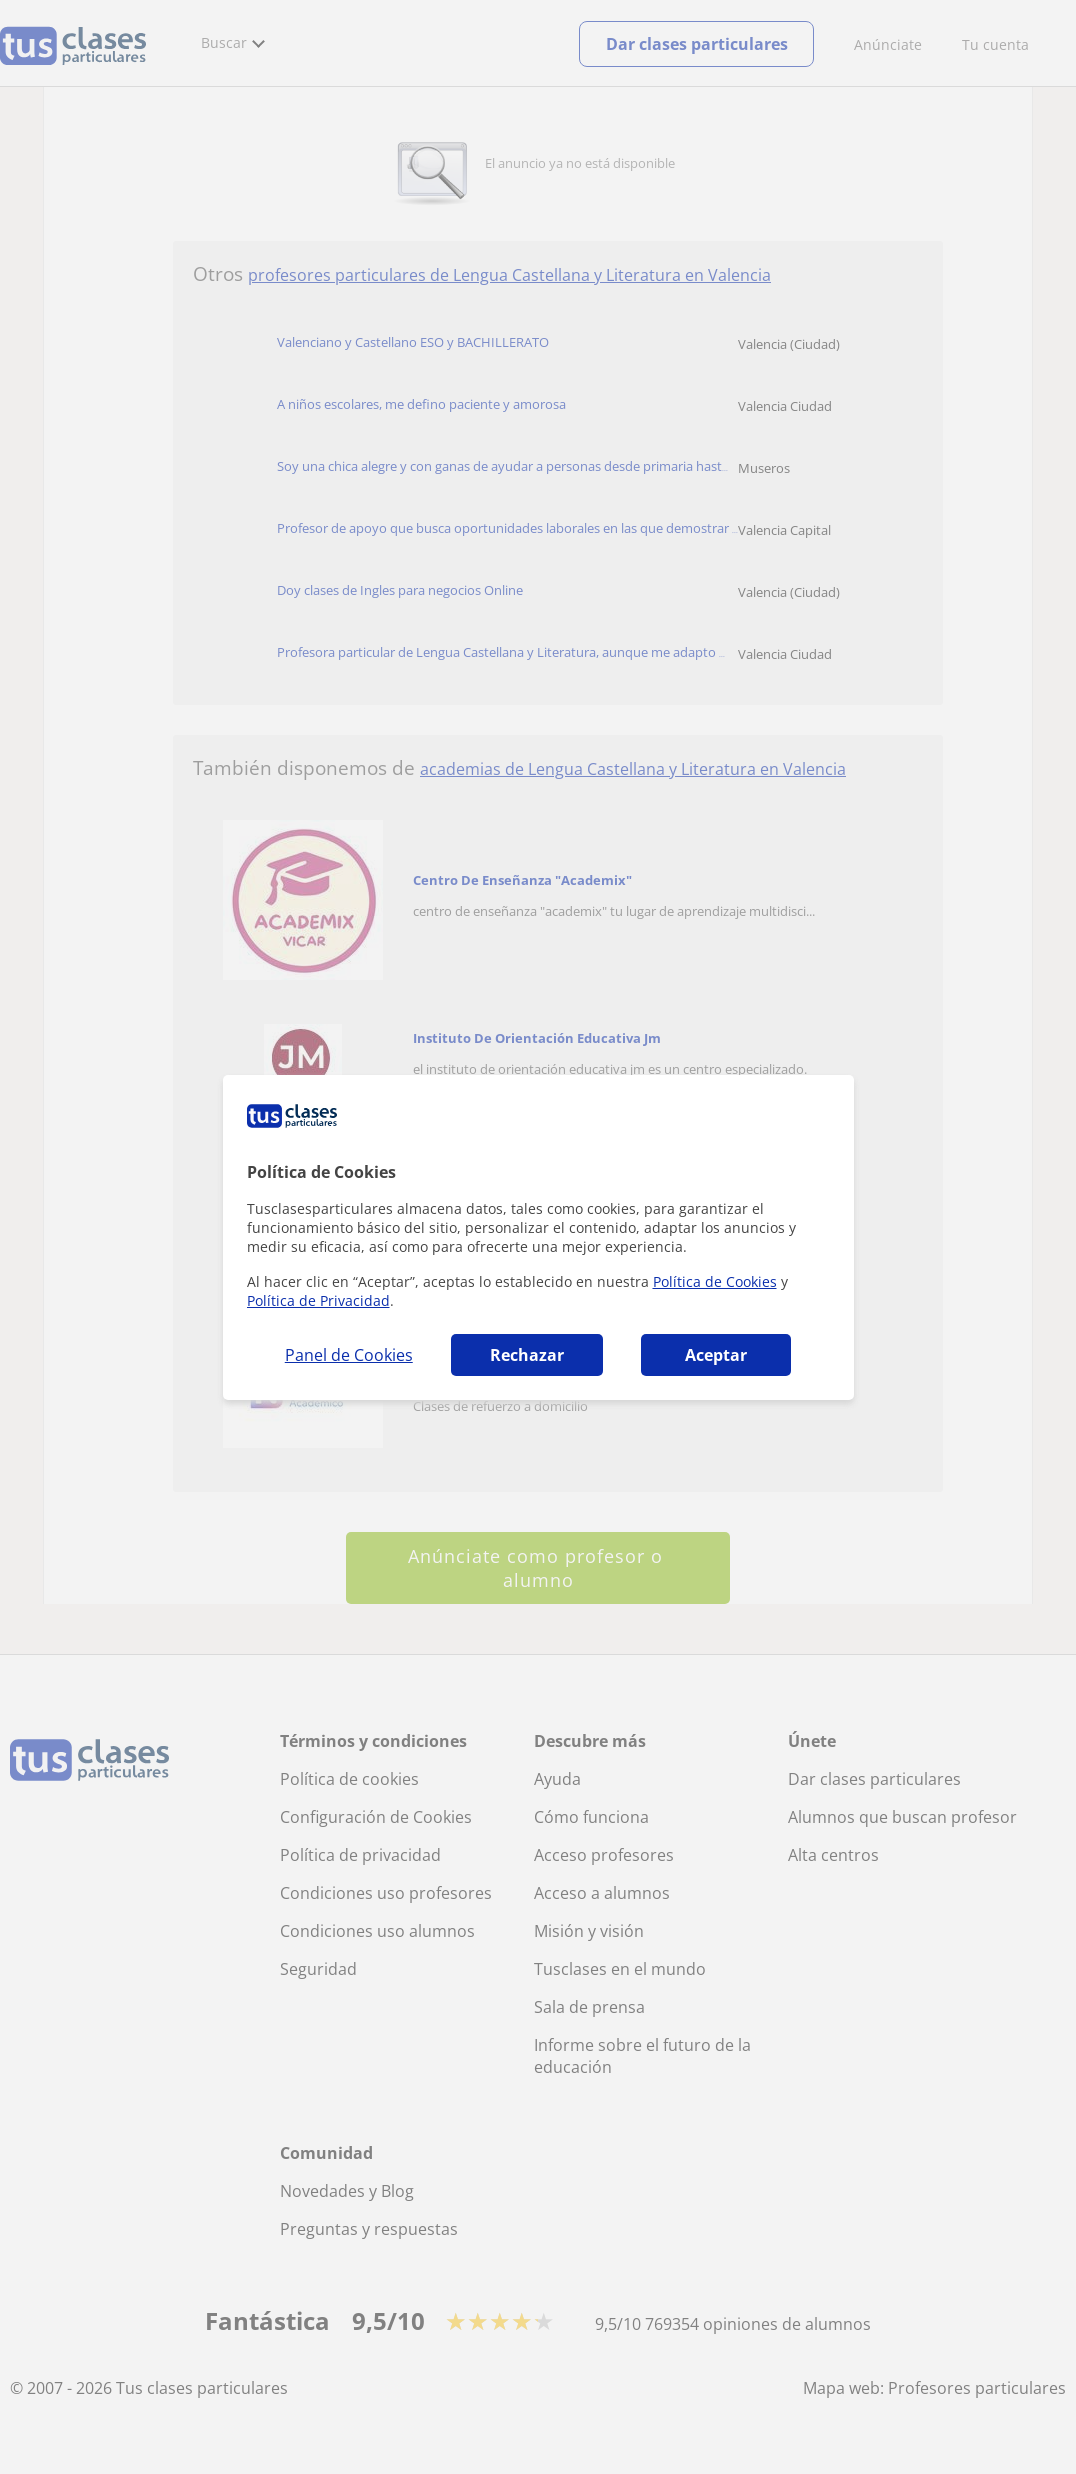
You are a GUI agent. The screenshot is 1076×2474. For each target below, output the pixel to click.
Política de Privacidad (318, 1300)
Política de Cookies (715, 1281)
